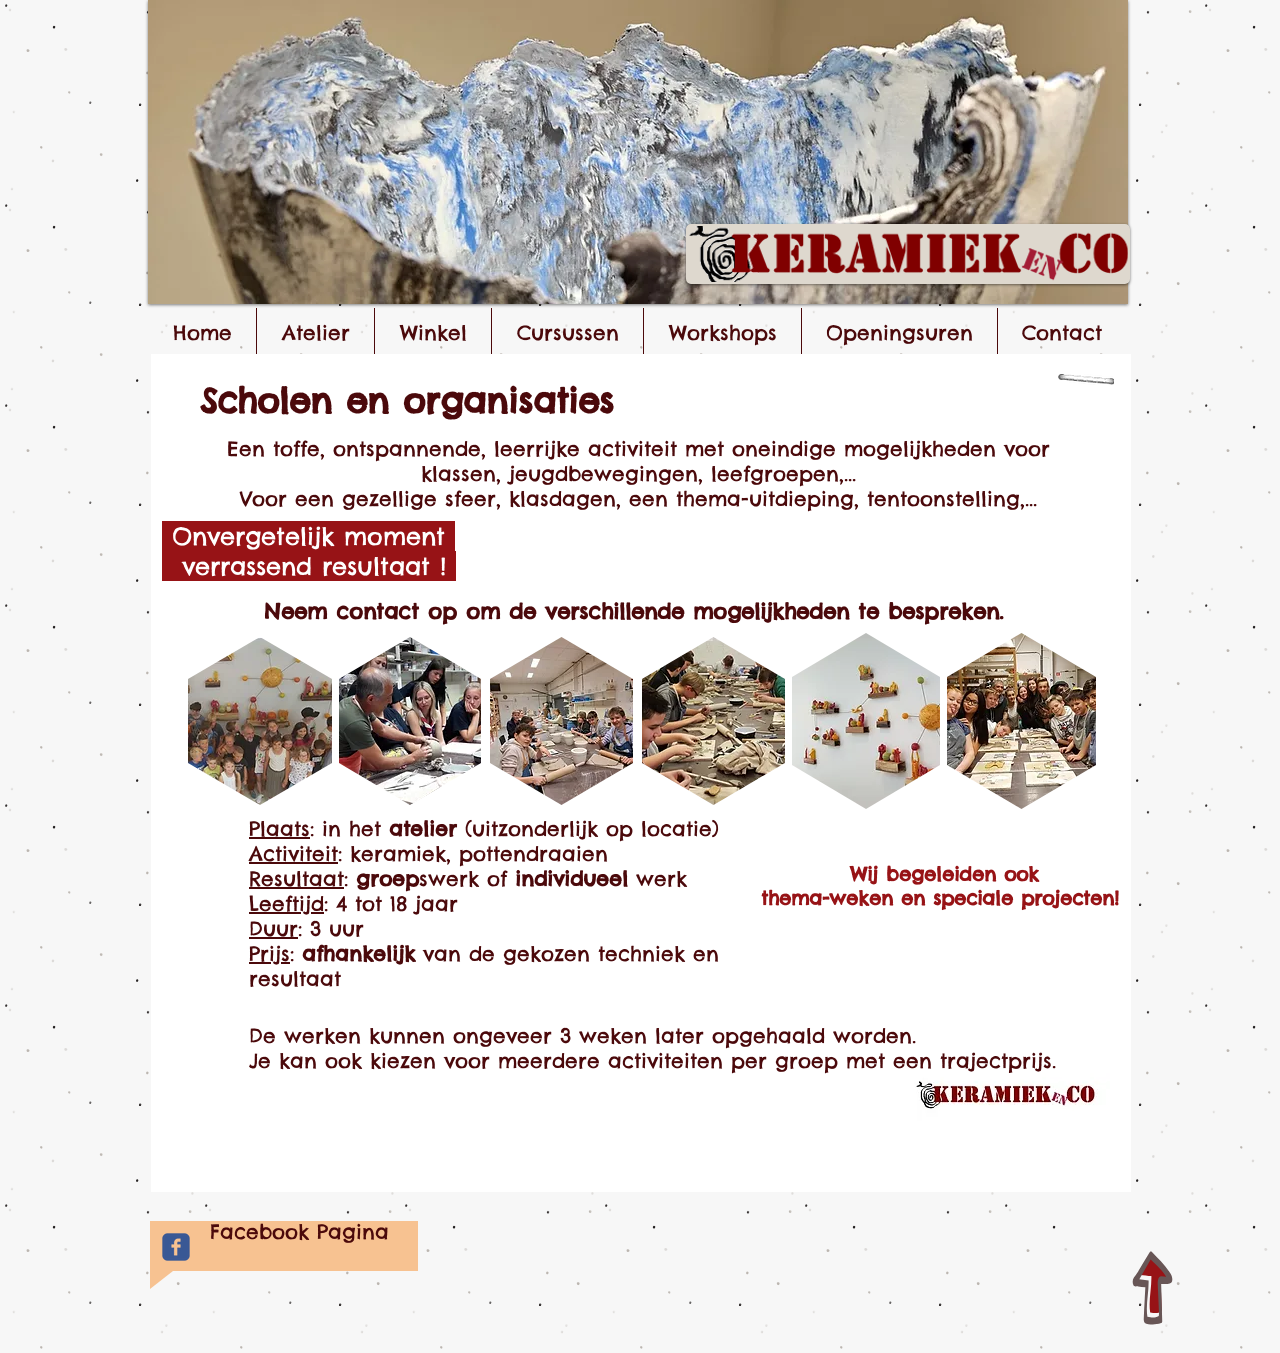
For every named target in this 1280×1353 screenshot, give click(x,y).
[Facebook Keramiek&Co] (176, 1247)
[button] (638, 152)
